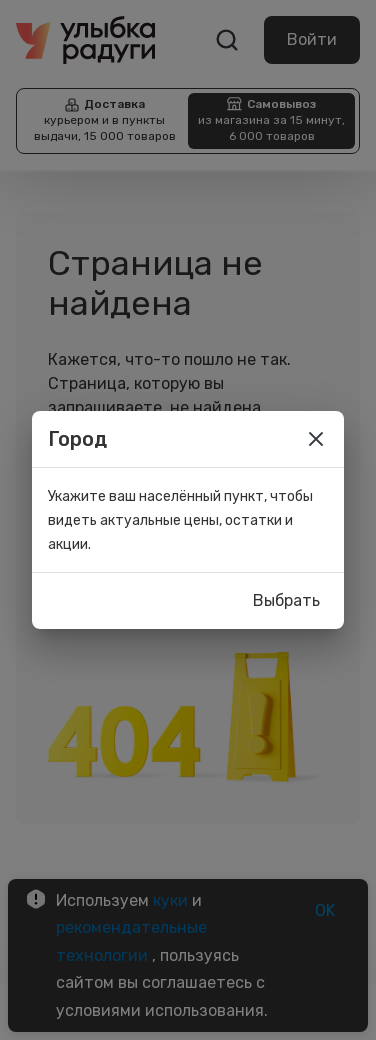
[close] (316, 439)
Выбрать (286, 601)
